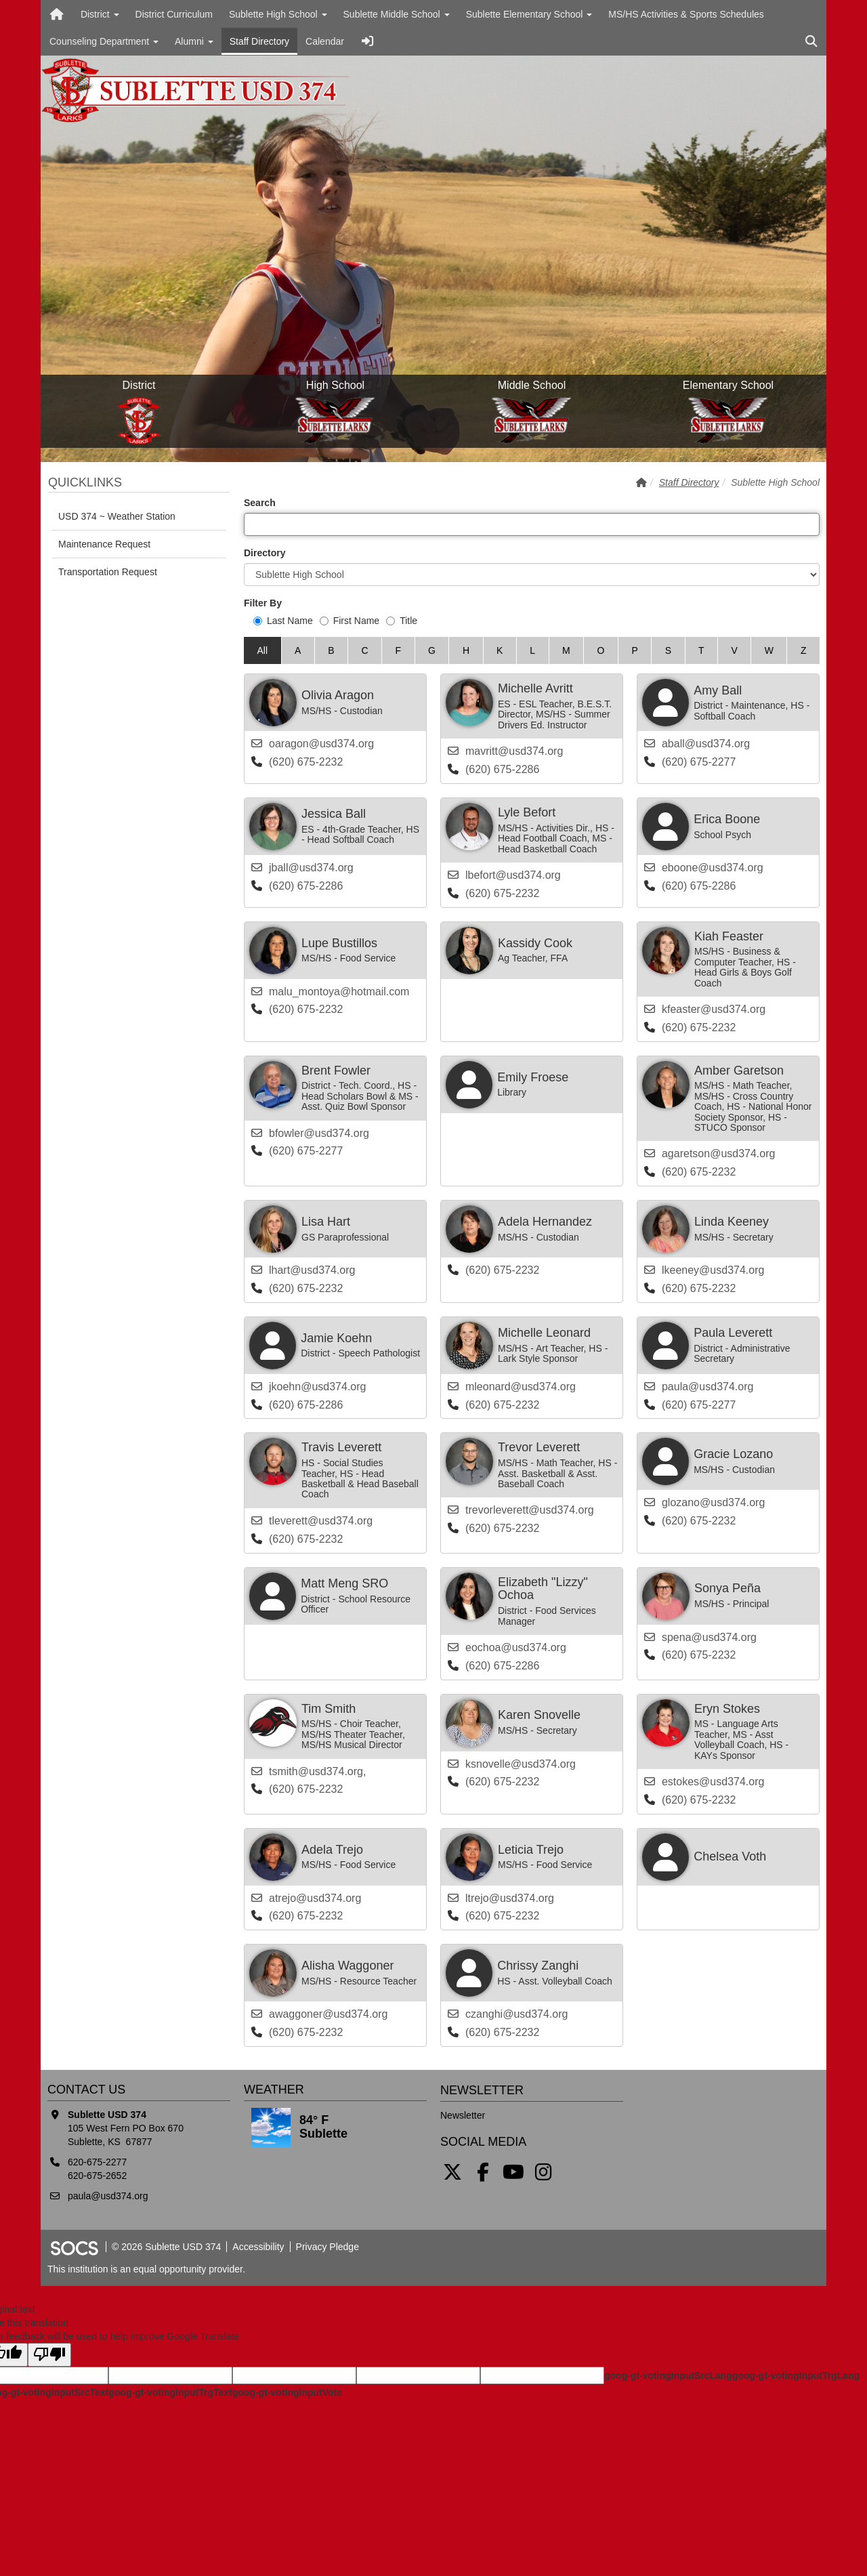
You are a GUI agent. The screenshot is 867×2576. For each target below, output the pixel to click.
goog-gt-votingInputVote (287, 2392)
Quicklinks (85, 482)
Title (401, 620)
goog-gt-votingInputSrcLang (668, 2375)
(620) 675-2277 (699, 762)
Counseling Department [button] (103, 41)
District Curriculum (174, 14)
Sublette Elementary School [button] (529, 14)
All (262, 650)
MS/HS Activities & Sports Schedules (686, 14)
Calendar (324, 41)
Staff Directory (259, 41)
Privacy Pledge (327, 2246)
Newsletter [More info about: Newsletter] (462, 2115)
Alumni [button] (194, 41)
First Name (349, 620)
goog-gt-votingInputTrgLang (796, 2375)
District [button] (100, 14)
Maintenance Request (104, 544)
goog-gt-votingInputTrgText (170, 2392)
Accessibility (258, 2246)
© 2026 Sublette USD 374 (166, 2246)
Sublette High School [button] (278, 14)
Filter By (263, 603)
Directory (264, 552)
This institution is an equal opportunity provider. (146, 2269)
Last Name (283, 620)
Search (260, 502)
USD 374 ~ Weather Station (116, 516)
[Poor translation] (49, 2355)
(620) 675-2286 (502, 769)
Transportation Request (107, 571)
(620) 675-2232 (306, 762)
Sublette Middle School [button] (396, 14)
